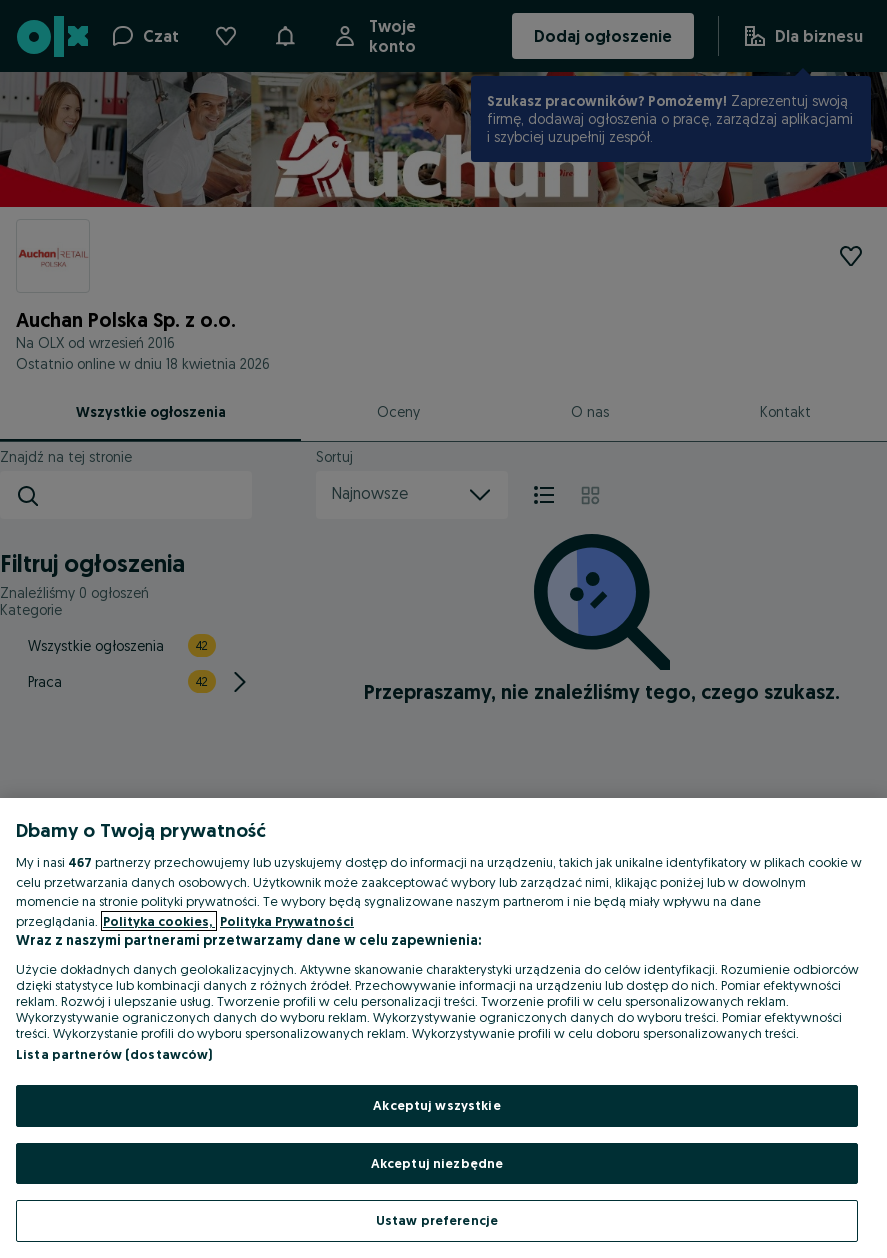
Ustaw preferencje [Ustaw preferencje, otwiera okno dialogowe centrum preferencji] (437, 1220)
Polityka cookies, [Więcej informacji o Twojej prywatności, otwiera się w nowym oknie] (159, 921)
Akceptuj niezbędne (437, 1163)
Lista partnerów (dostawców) (114, 1054)
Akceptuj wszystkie (436, 1105)
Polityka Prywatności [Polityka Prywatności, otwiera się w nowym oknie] (287, 921)
